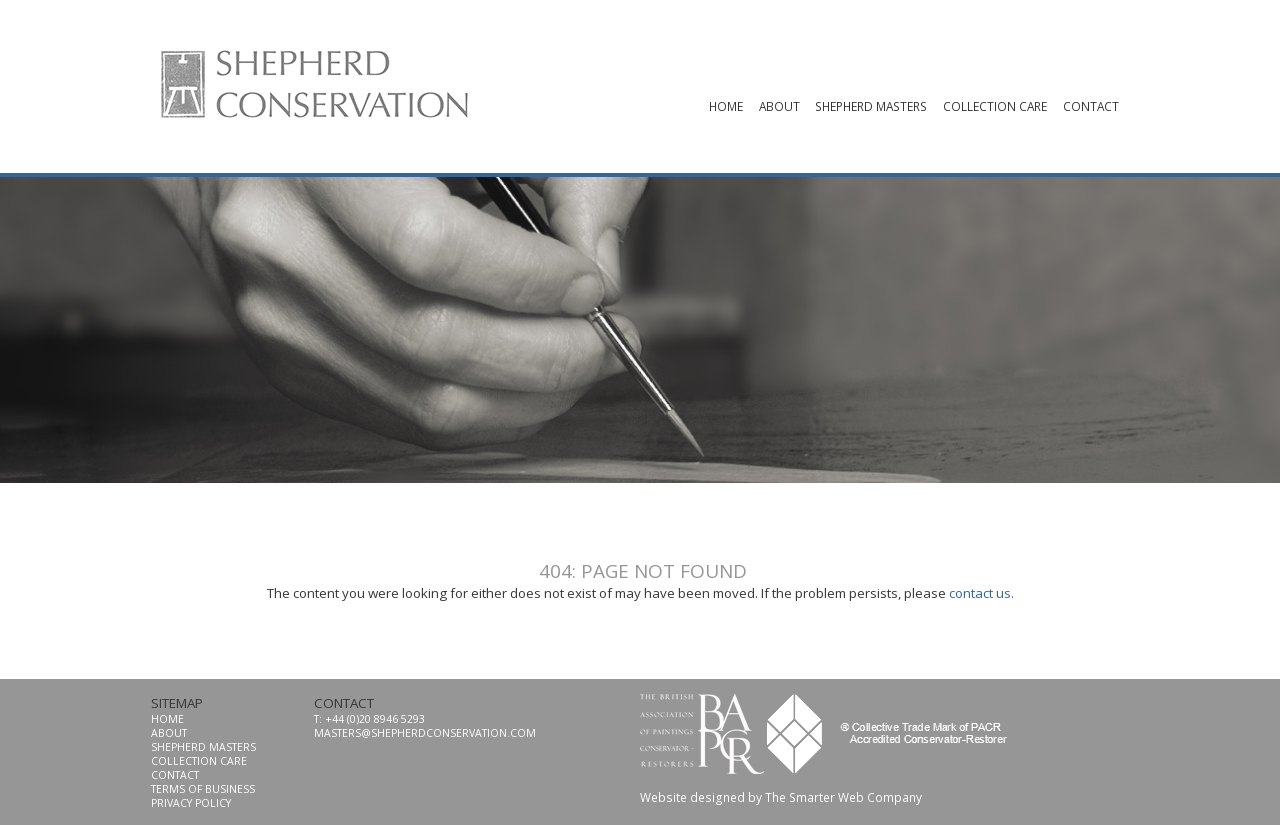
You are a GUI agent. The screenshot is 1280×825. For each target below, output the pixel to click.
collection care (995, 106)
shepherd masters (871, 106)
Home (726, 106)
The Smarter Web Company (843, 797)
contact (1091, 106)
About (779, 106)
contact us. (981, 593)
